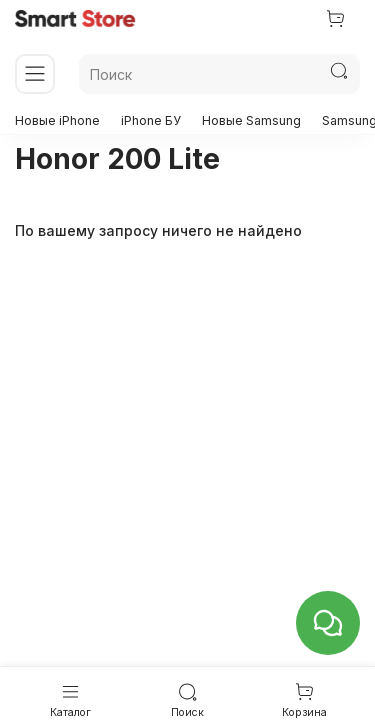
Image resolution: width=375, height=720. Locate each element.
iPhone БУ (151, 120)
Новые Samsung (251, 120)
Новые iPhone (57, 120)
